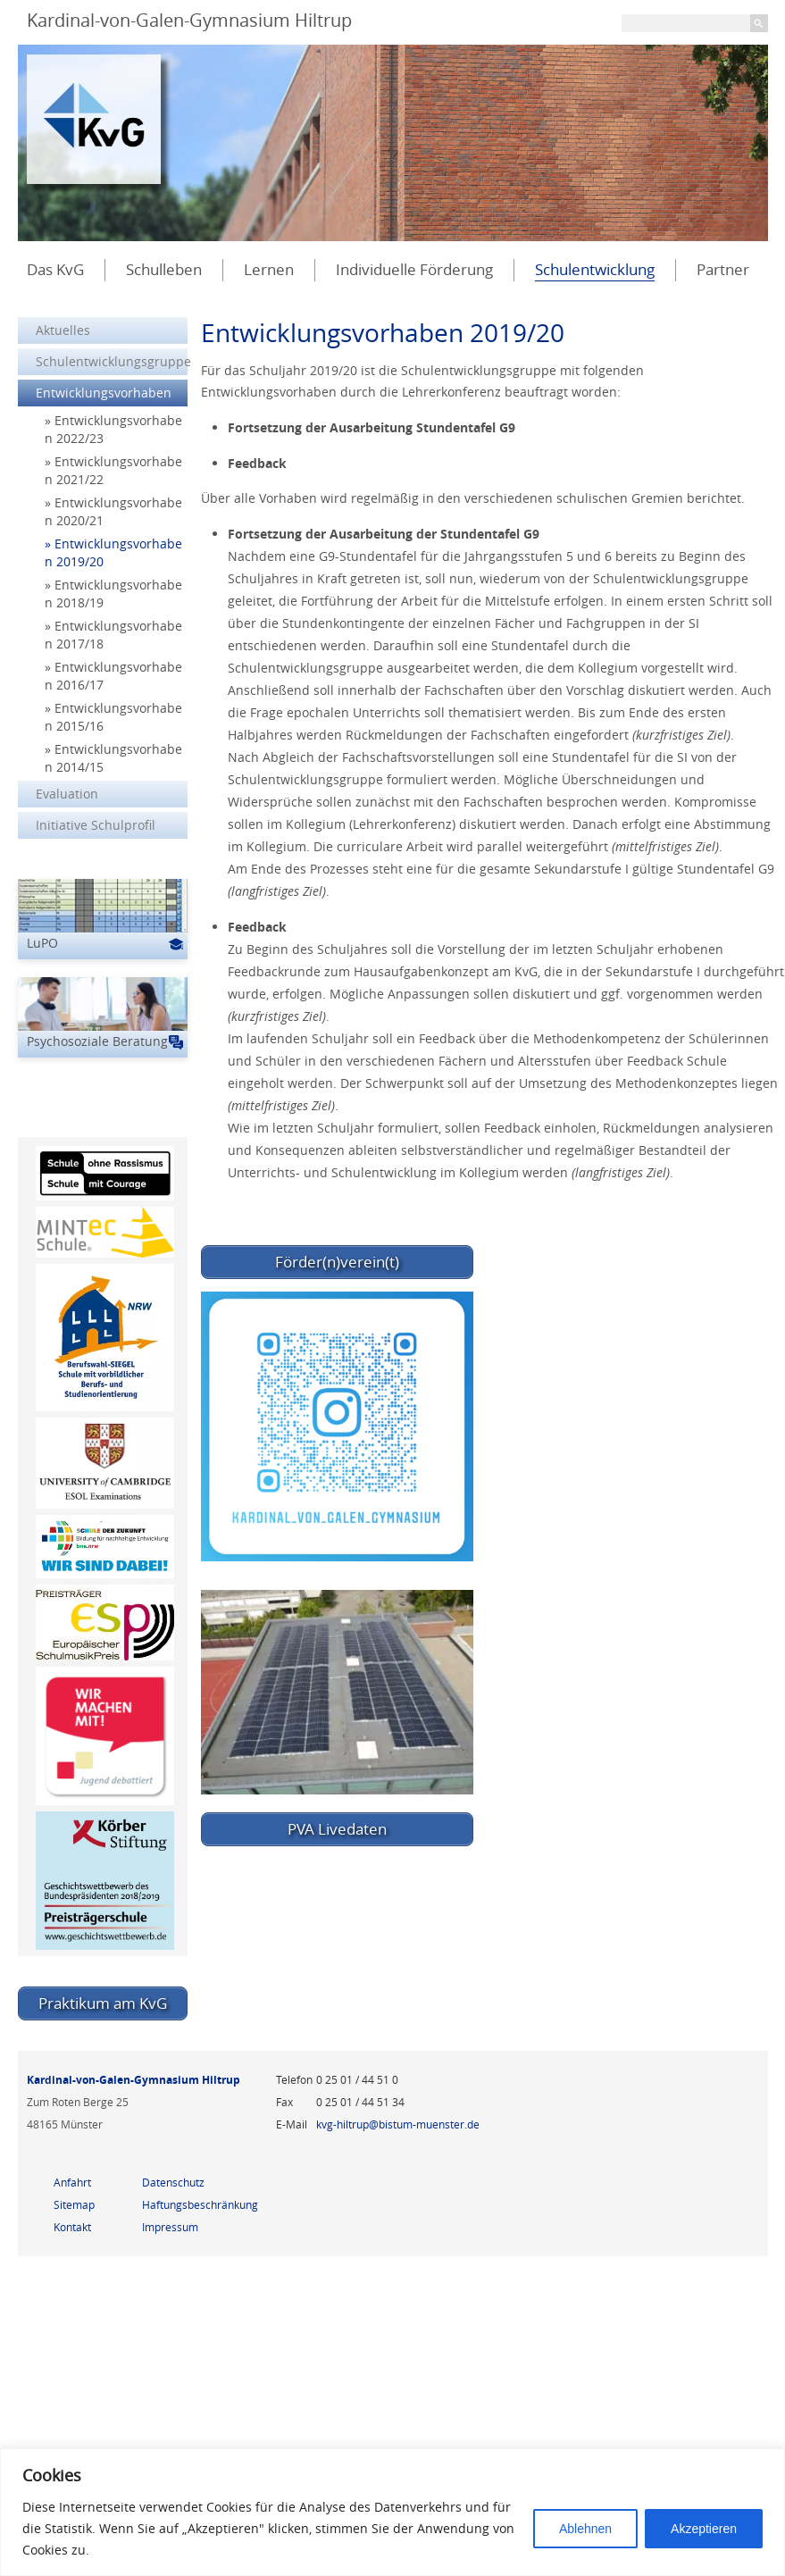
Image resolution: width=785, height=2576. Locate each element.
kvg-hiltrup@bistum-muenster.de (398, 2124)
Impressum (170, 2227)
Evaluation (67, 793)
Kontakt (72, 2227)
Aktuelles (63, 330)
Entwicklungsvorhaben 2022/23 (113, 429)
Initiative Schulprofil (95, 824)
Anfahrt (72, 2182)
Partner (723, 269)
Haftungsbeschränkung (200, 2204)
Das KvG (55, 269)
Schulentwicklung (595, 269)
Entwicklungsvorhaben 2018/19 (113, 593)
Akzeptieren (704, 2529)
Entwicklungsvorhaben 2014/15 (113, 757)
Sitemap (74, 2204)
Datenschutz (173, 2182)
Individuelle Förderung (414, 269)
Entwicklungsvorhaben (103, 392)
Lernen (269, 269)
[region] (392, 2512)
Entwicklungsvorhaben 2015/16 (113, 716)
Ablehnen (585, 2529)
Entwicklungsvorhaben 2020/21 (113, 511)
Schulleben (164, 269)
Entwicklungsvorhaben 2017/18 (113, 634)
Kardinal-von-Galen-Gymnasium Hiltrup (189, 20)
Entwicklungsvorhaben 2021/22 (113, 470)
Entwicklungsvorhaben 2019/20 (113, 552)
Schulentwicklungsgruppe (112, 361)
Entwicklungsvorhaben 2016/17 (113, 675)
